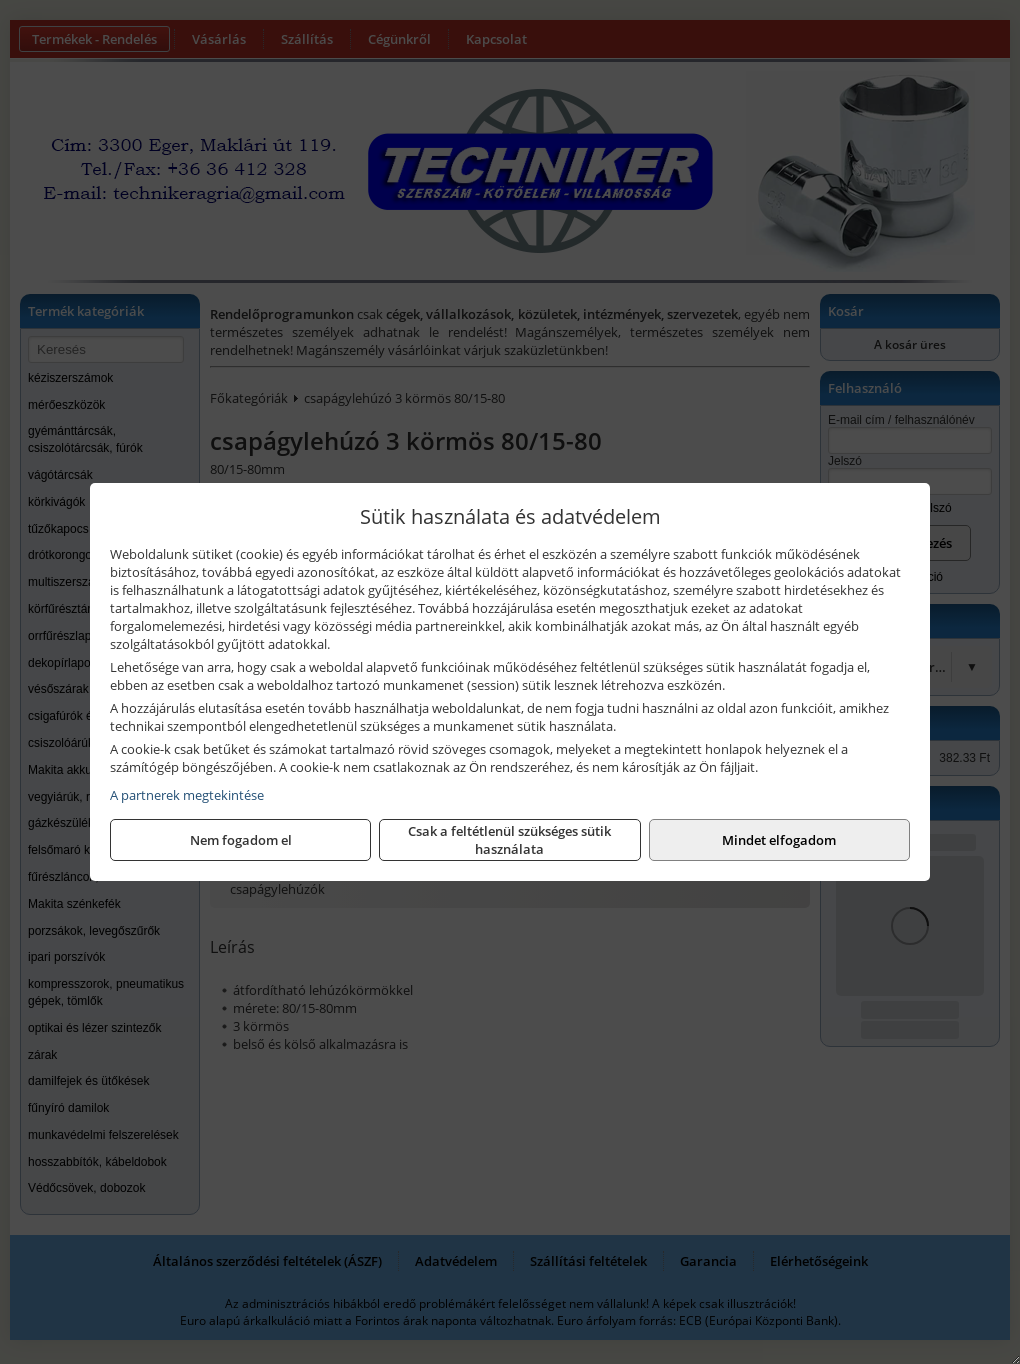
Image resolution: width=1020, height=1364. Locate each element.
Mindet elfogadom (779, 840)
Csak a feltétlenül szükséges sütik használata (509, 840)
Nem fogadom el (241, 840)
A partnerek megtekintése (187, 795)
